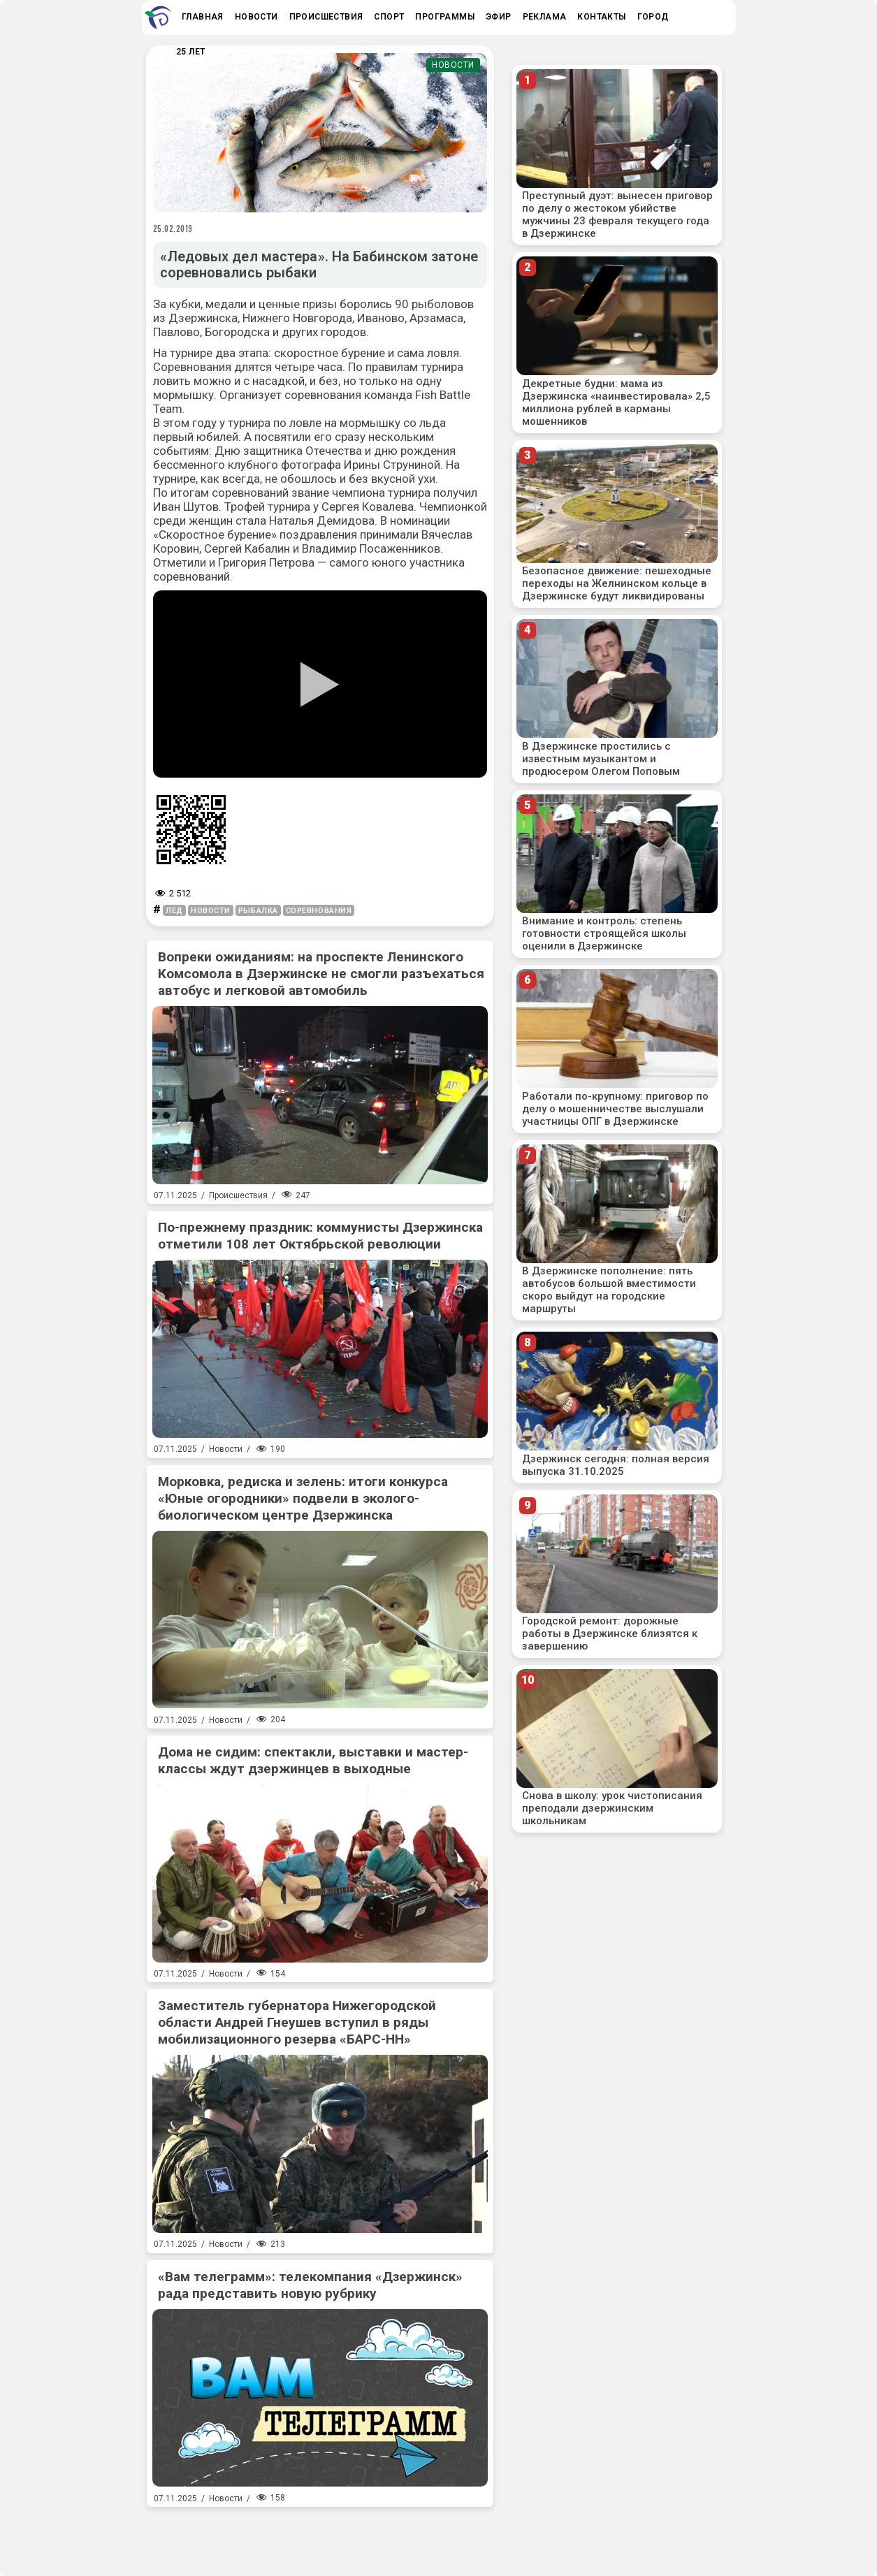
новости (211, 910)
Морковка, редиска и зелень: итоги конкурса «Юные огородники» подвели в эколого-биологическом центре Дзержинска (303, 1498)
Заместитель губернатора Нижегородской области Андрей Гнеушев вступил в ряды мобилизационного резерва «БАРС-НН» (297, 2022)
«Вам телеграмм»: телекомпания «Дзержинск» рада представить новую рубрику (310, 2285)
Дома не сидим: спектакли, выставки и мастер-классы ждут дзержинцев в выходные (313, 1760)
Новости (453, 65)
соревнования (319, 910)
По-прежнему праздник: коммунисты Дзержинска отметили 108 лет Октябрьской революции (320, 1235)
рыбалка (258, 910)
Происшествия (238, 1195)
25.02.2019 (173, 228)
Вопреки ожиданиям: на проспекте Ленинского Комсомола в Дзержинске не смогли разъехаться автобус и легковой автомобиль (321, 973)
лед (174, 910)
